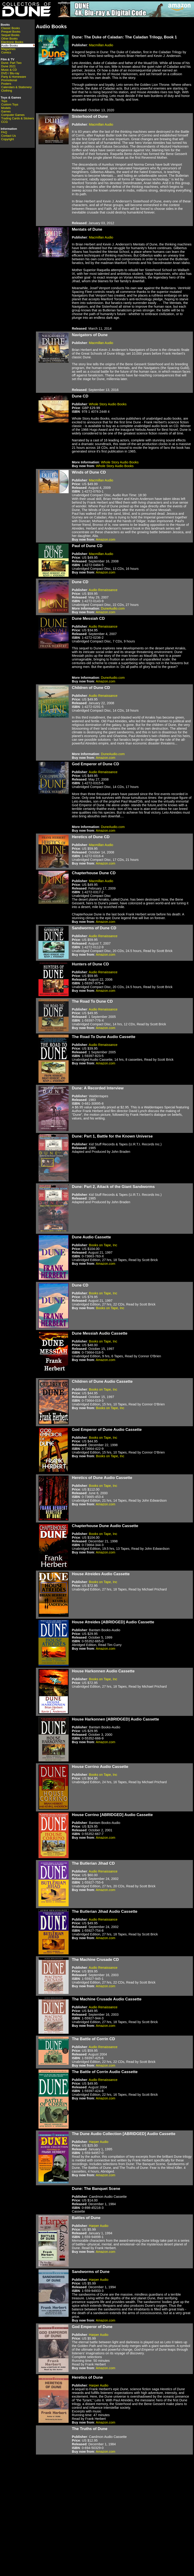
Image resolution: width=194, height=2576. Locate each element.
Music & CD (9, 69)
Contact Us (8, 135)
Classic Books (10, 28)
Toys (4, 101)
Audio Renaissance (103, 590)
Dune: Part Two (11, 63)
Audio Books (9, 45)
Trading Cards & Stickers (17, 118)
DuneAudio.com (113, 608)
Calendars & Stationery (16, 87)
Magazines (8, 49)
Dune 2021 (8, 66)
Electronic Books (12, 42)
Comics (6, 52)
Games (6, 111)
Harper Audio (98, 2142)
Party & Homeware (13, 76)
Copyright (7, 139)
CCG (4, 122)
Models (6, 108)
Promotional (9, 80)
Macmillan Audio (101, 45)
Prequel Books (10, 31)
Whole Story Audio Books (108, 404)
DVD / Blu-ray (10, 73)
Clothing (6, 90)
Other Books (9, 38)
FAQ (4, 132)
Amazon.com (105, 539)
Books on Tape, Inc (103, 1245)
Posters (6, 83)
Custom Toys (9, 104)
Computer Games (13, 115)
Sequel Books (10, 35)
